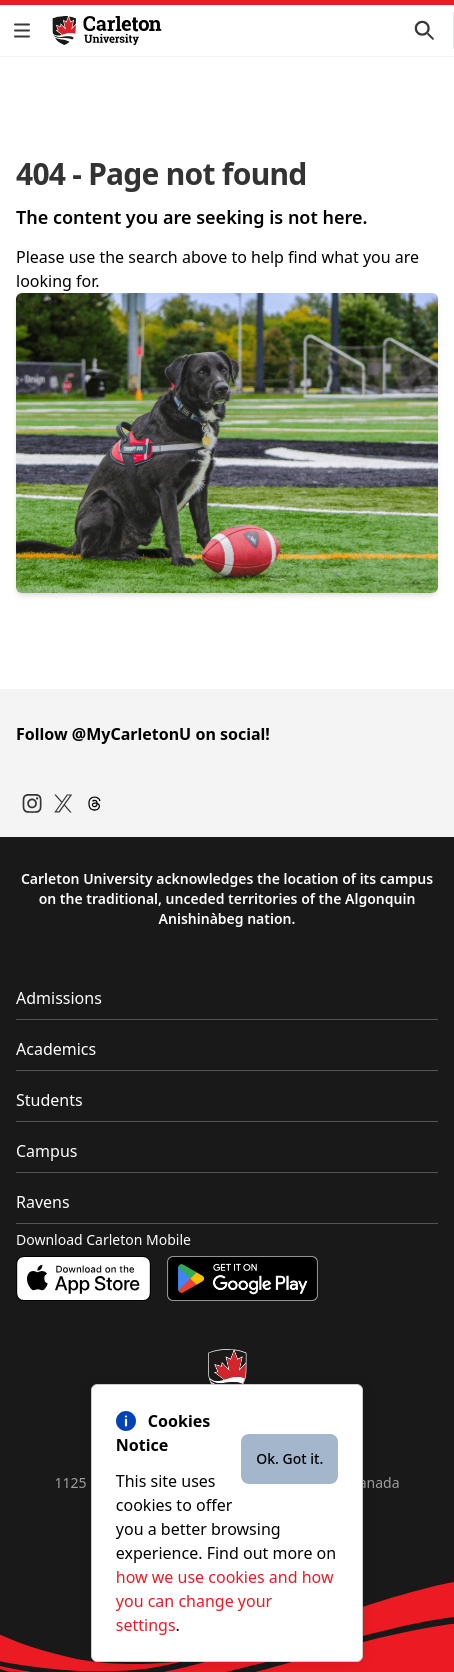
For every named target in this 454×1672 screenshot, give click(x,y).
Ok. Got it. (289, 1458)
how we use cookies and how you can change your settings (225, 1601)
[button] (26, 30)
